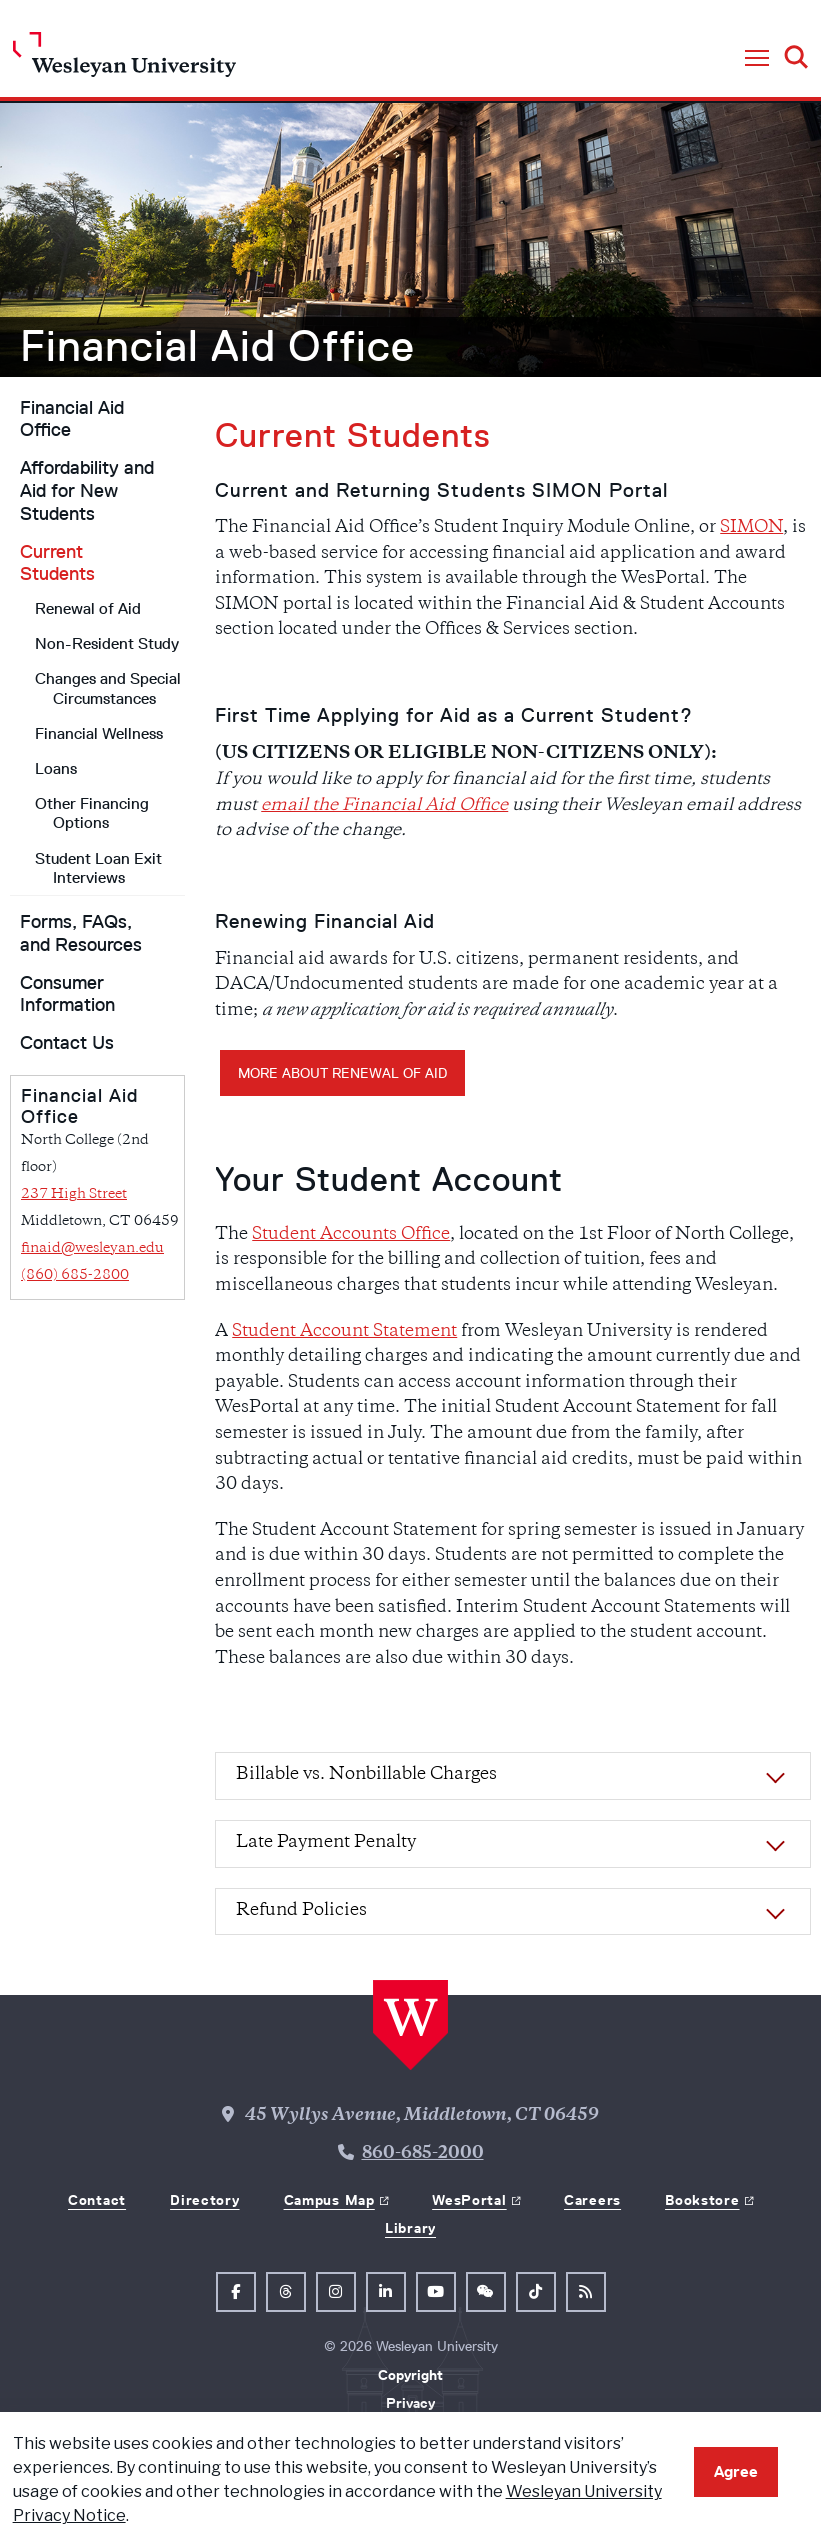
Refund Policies (301, 1911)
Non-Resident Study (107, 643)
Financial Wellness (99, 733)
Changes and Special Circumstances (108, 688)
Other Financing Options (92, 813)
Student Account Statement (344, 1332)
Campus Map (329, 2200)
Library (410, 2228)
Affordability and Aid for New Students (87, 491)
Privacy (410, 2403)
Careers (592, 2200)
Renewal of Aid (88, 608)
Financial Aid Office (217, 346)
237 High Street (74, 1194)
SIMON (751, 528)
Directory (204, 2200)
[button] (757, 59)
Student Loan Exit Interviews (98, 868)
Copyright (410, 2375)
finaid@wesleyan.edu (92, 1248)
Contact (97, 2200)
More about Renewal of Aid (342, 1073)
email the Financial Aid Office (384, 806)
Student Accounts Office (351, 1235)
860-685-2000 (423, 2154)
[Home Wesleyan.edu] (124, 59)
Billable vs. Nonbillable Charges (366, 1775)
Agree (736, 2471)
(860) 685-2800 (75, 1275)
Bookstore (702, 2200)
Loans (56, 768)
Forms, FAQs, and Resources (81, 933)
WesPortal (469, 2200)
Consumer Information (67, 994)
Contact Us (67, 1043)
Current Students (57, 563)
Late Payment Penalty (326, 1843)
